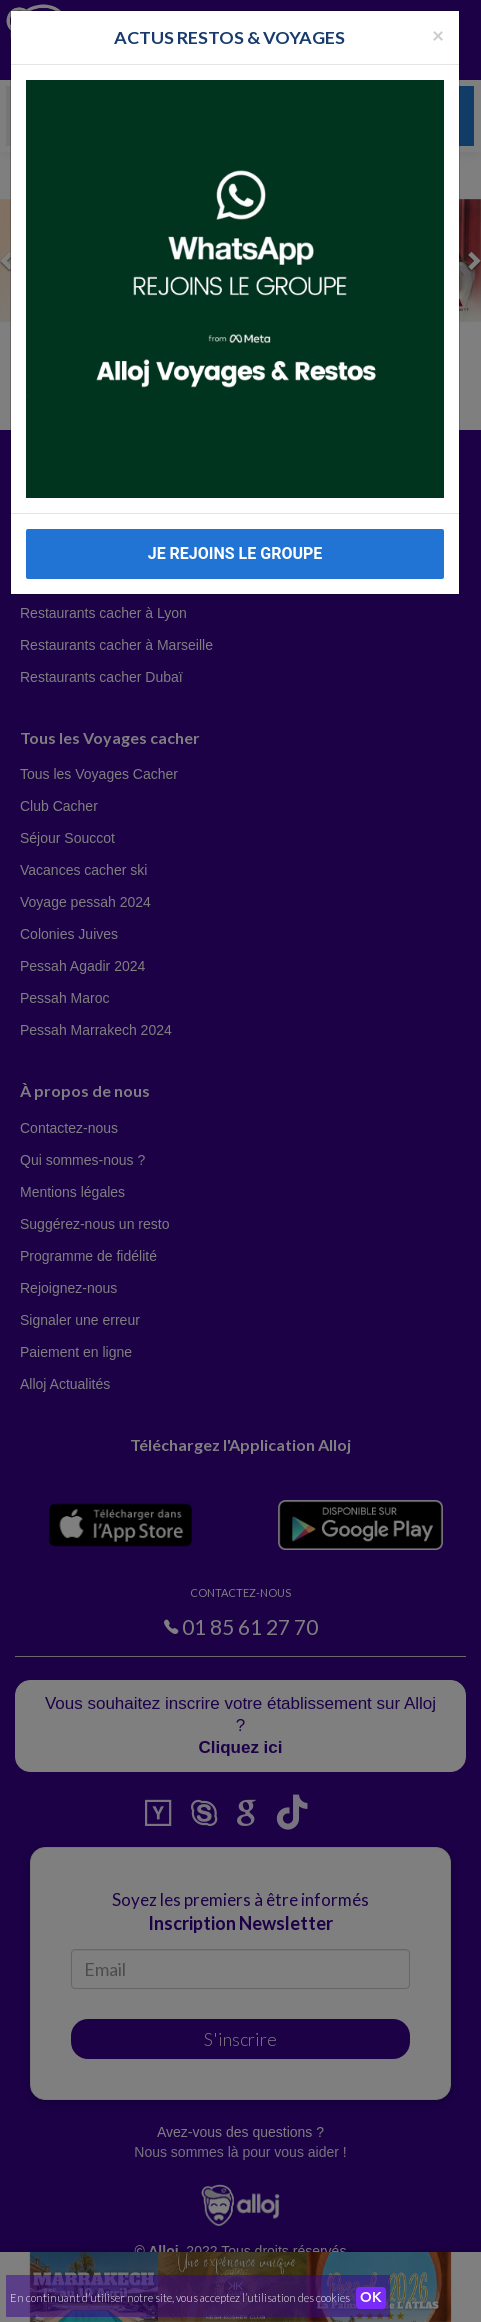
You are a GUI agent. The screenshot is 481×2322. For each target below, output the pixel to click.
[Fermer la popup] (438, 34)
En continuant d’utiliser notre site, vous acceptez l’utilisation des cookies (180, 2297)
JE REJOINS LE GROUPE (235, 553)
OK (371, 2298)
